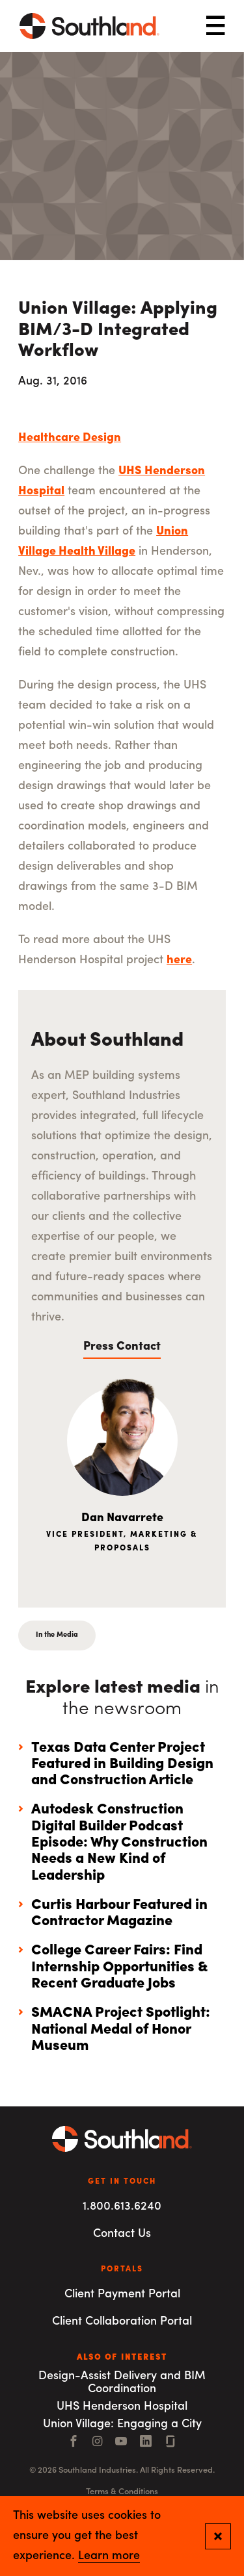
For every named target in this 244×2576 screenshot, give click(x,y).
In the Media (57, 1635)
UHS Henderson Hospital (122, 2407)
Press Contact (122, 1347)
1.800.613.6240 (122, 2207)
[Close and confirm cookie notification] (218, 2536)
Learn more (109, 2556)
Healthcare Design (69, 438)
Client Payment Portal (122, 2294)
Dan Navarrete (122, 1518)
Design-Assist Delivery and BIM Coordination (122, 2383)
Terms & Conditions (122, 2492)
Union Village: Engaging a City (122, 2424)
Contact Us (122, 2234)
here (179, 960)
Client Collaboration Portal (122, 2322)
